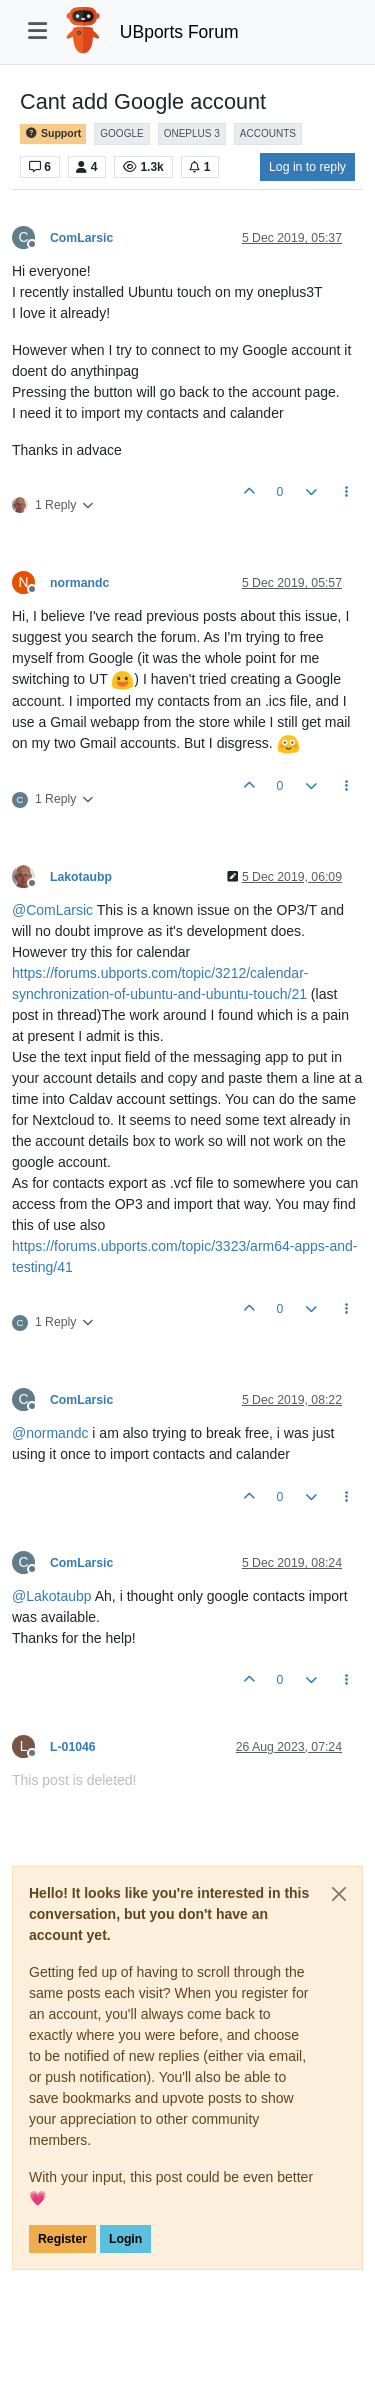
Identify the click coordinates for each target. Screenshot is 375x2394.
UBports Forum (179, 32)
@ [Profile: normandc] (50, 1433)
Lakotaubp (81, 877)
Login (125, 2239)
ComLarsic (81, 238)
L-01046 (73, 1747)
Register (62, 2239)
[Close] (339, 1894)
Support (53, 133)
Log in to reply (307, 167)
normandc (79, 583)
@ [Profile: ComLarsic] (52, 910)
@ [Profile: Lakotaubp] (52, 1596)
